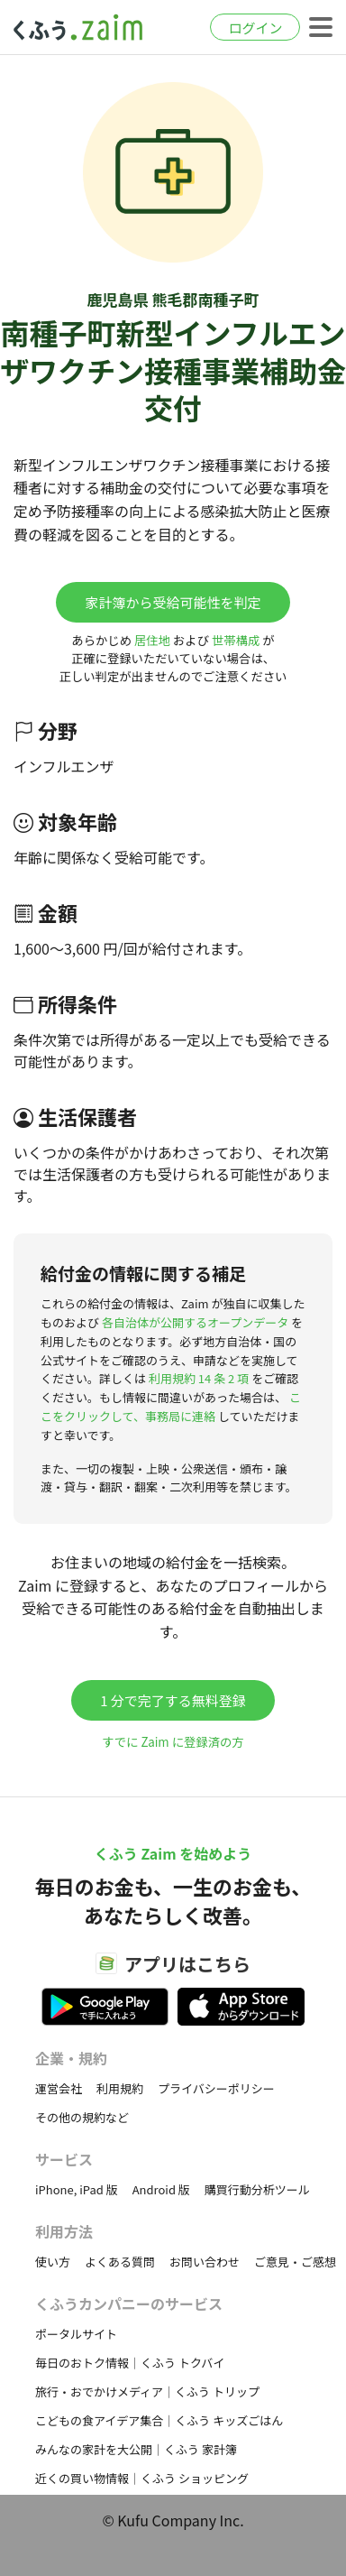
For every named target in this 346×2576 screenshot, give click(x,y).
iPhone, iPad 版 (76, 2189)
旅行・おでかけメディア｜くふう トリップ (147, 2391)
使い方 (52, 2261)
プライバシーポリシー (216, 2088)
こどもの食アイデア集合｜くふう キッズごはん (159, 2420)
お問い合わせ (204, 2261)
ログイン (255, 27)
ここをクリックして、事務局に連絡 (171, 1407)
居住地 (152, 640)
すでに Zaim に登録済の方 (172, 1741)
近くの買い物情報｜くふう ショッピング (142, 2478)
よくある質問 (120, 2261)
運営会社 (58, 2088)
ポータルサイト (76, 2333)
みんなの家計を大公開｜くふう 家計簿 (136, 2449)
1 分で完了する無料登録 (173, 1700)
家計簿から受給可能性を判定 (172, 602)
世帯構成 (236, 640)
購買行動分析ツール (257, 2189)
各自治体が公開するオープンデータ (195, 1322)
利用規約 (119, 2088)
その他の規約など (82, 2117)
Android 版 (161, 2189)
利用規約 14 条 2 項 (199, 1378)
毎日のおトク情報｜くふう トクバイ (129, 2362)
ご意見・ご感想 (295, 2261)
